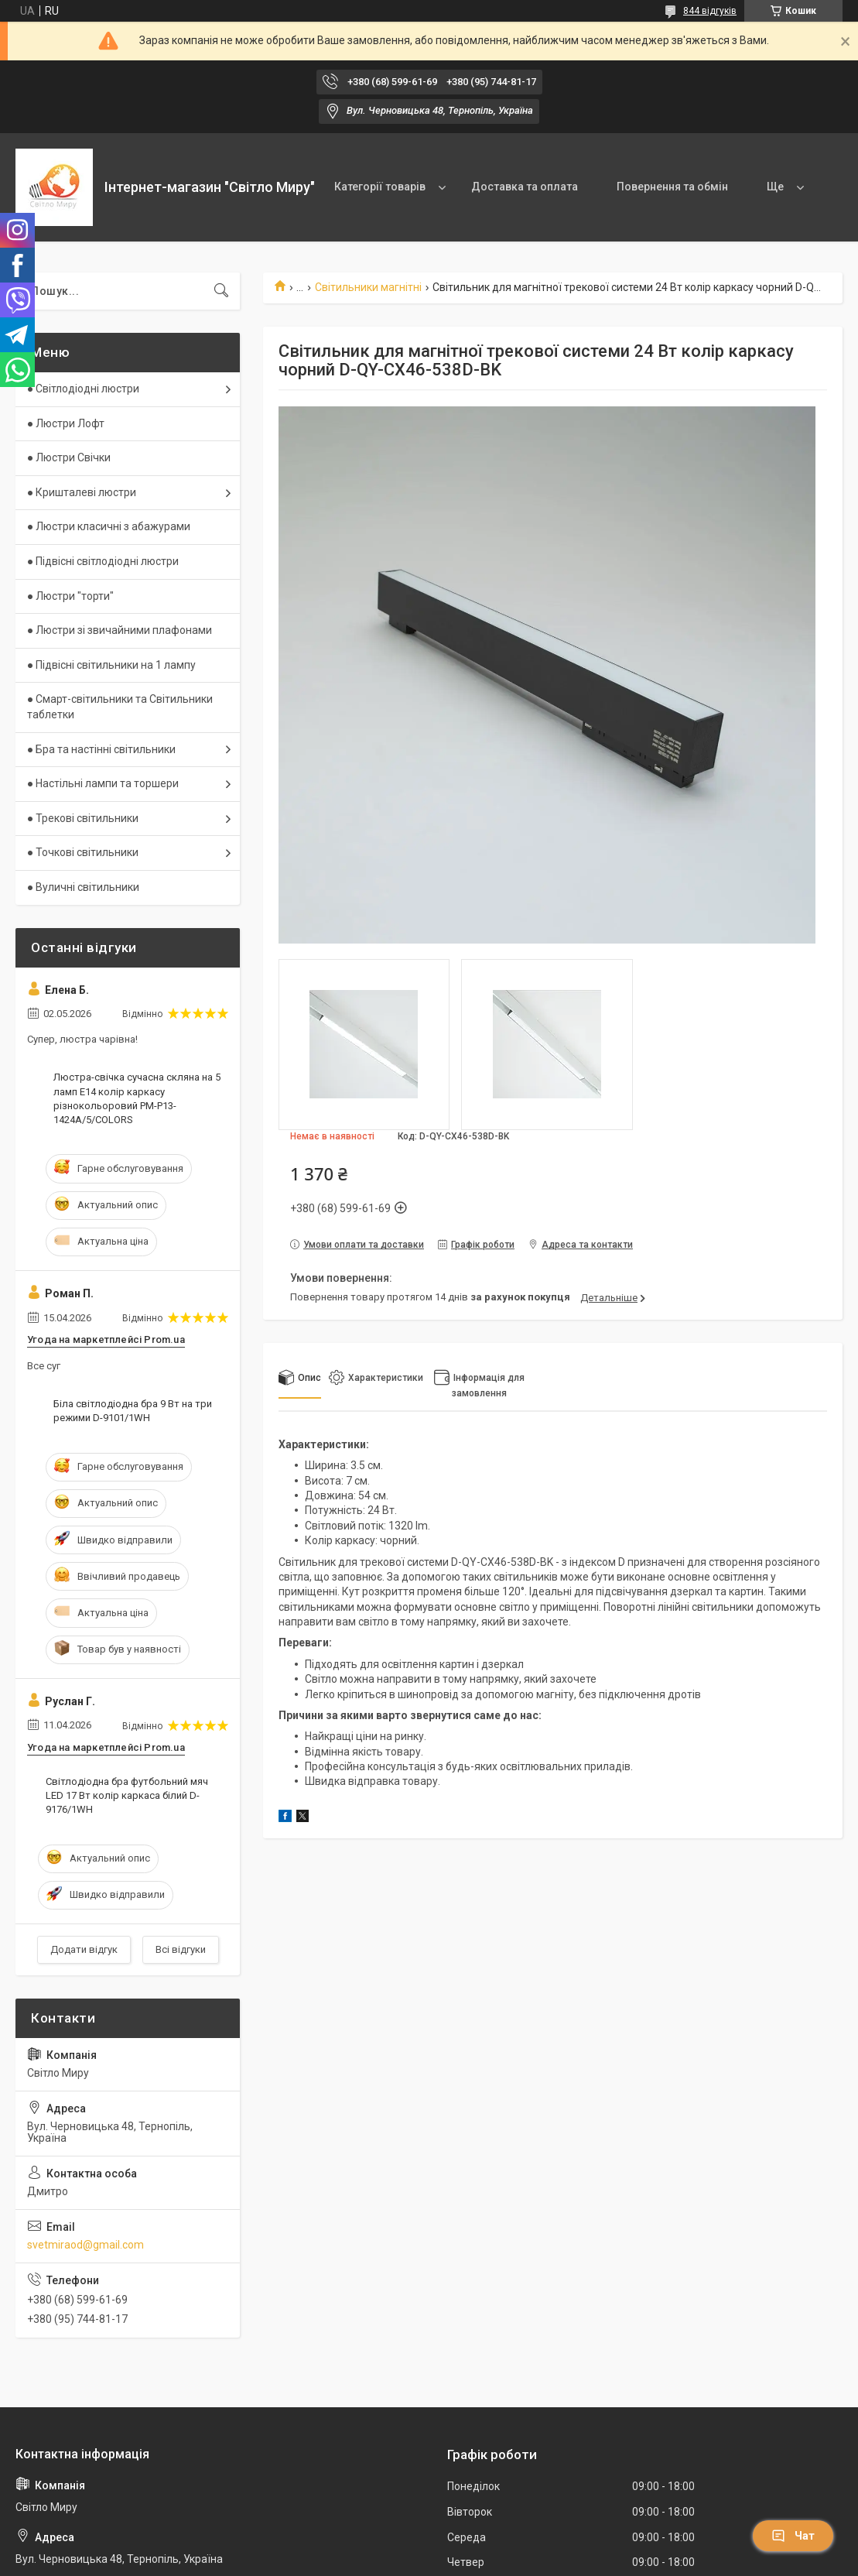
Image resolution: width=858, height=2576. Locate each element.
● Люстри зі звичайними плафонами (119, 630)
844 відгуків (710, 10)
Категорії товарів (380, 186)
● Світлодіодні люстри (83, 388)
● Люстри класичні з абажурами (108, 526)
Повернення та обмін (672, 186)
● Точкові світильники (82, 852)
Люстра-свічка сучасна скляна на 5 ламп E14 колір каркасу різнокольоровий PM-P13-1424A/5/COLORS (136, 1098)
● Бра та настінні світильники (101, 749)
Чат (793, 2536)
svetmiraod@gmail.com (85, 2245)
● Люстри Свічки (69, 457)
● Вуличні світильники (83, 887)
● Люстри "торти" (70, 596)
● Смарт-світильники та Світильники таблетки (120, 707)
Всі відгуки (181, 1949)
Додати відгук (84, 1949)
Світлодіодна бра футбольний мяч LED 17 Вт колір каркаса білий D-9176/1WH (127, 1795)
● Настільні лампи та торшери (103, 783)
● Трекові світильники (82, 818)
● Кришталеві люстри (81, 492)
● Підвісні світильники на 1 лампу (111, 665)
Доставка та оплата (524, 186)
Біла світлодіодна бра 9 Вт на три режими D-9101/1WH (132, 1410)
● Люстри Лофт (65, 423)
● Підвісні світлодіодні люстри (103, 561)
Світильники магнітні (368, 287)
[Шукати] (221, 291)
